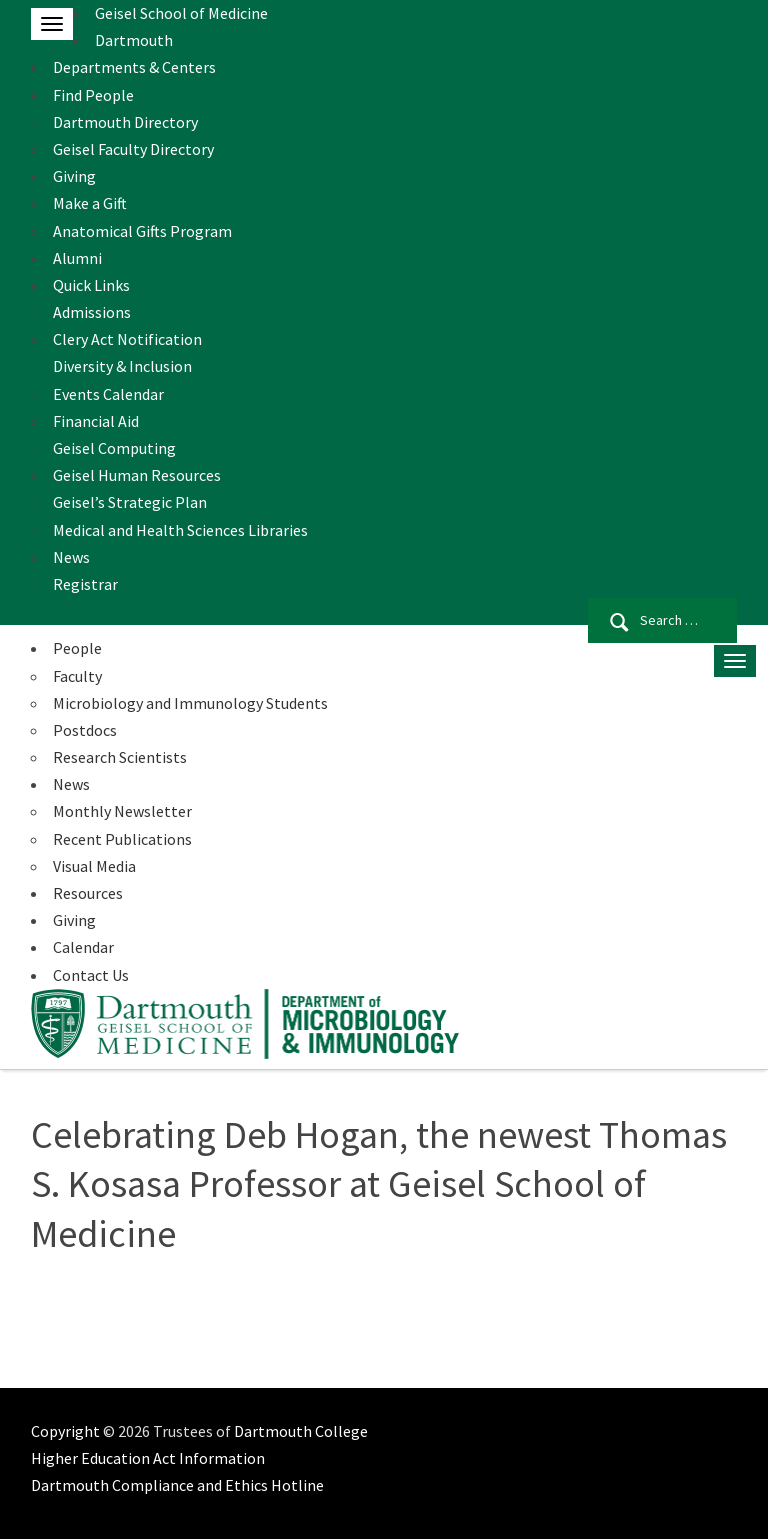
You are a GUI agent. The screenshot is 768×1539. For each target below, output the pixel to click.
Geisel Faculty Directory (133, 149)
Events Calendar (108, 394)
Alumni (77, 258)
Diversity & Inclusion (122, 366)
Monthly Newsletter (122, 811)
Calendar (83, 947)
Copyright (65, 1431)
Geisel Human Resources (137, 475)
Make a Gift (90, 203)
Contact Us (91, 975)
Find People (93, 95)
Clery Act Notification (127, 339)
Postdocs (85, 730)
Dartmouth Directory (125, 122)
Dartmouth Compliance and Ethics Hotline (177, 1485)
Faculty (77, 676)
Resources (88, 893)
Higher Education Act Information (148, 1458)
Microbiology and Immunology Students (190, 703)
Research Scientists (120, 757)
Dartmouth (134, 40)
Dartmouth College (301, 1431)
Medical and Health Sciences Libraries (180, 530)
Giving (74, 176)
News (71, 557)
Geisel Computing (114, 448)
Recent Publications (122, 839)
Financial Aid (96, 421)
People (77, 648)
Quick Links (91, 285)
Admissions (92, 312)
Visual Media (94, 866)
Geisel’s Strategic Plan (130, 502)
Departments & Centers (134, 67)
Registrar (85, 584)
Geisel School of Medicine (181, 13)
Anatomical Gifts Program (142, 231)
